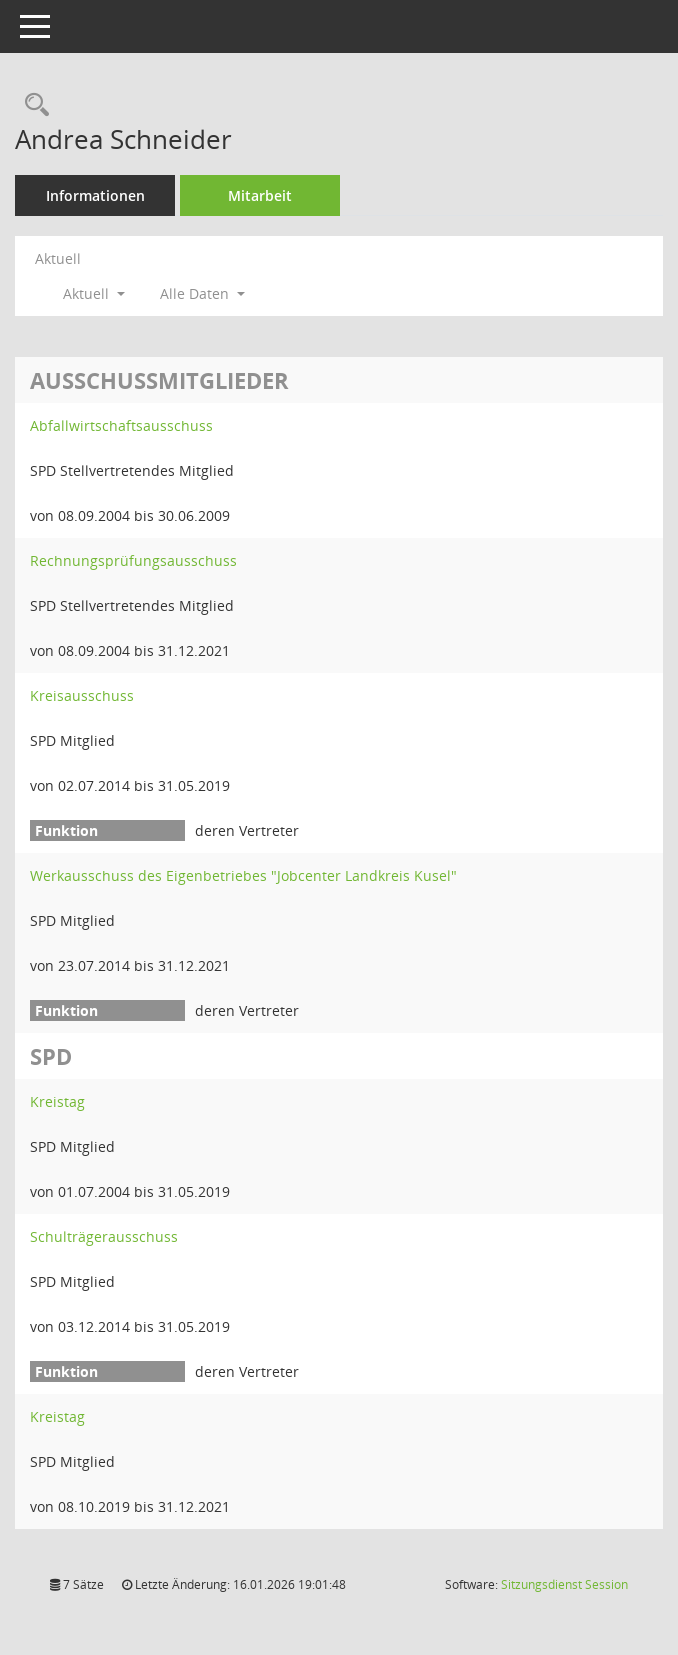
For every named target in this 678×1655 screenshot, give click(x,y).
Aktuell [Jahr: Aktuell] (58, 258)
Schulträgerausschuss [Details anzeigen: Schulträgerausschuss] (104, 1236)
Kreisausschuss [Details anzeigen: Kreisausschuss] (82, 695)
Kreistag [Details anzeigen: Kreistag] (57, 1101)
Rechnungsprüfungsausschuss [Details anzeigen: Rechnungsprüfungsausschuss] (133, 560)
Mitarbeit (260, 195)
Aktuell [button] (94, 293)
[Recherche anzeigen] (32, 105)
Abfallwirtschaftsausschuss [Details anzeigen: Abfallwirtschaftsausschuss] (121, 425)
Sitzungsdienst (564, 1584)
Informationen (95, 195)
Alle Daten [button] (202, 293)
